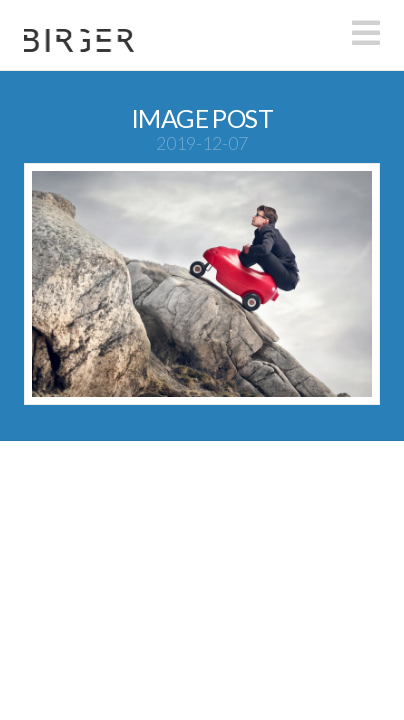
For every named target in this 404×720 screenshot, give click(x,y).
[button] (366, 33)
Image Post (202, 118)
